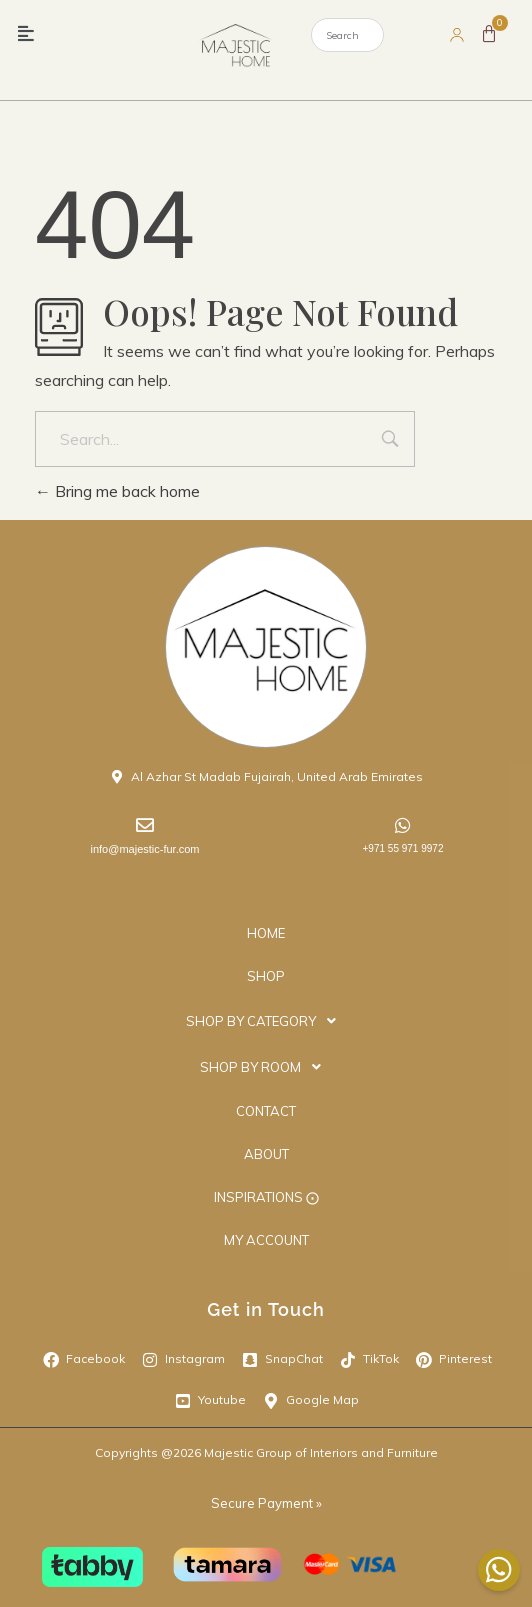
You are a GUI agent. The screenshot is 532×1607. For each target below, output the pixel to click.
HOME (266, 933)
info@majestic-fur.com (145, 849)
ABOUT (266, 1154)
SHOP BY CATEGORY (266, 1021)
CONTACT (266, 1111)
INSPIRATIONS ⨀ (266, 1197)
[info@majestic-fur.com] (145, 825)
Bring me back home (117, 491)
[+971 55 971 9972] (403, 825)
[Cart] (489, 34)
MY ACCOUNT (266, 1240)
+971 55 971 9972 (403, 848)
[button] (26, 34)
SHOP (266, 976)
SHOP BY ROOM (266, 1067)
